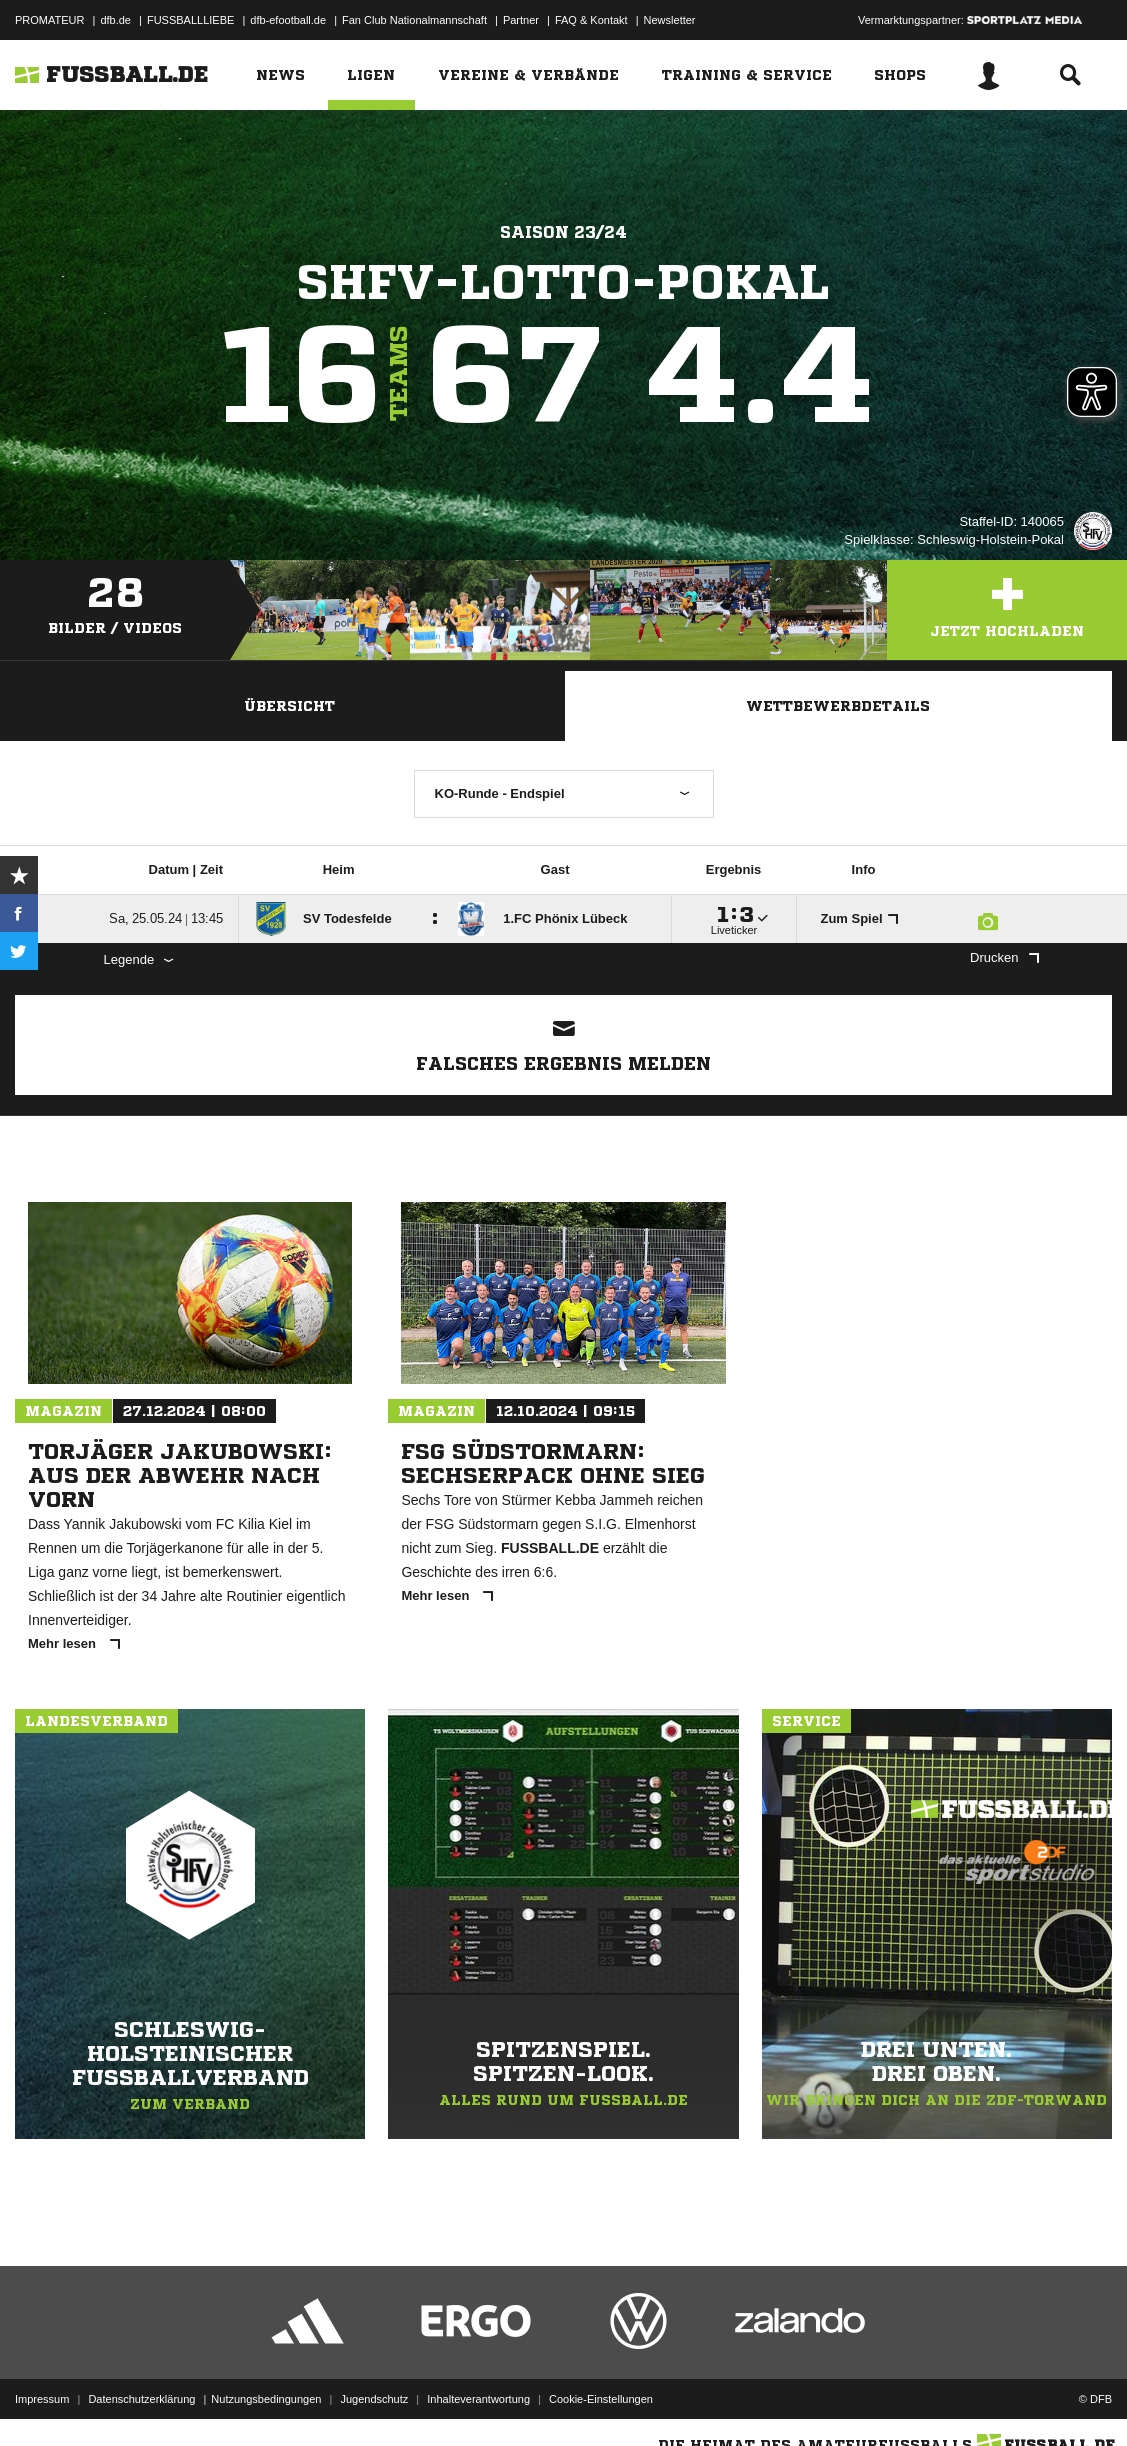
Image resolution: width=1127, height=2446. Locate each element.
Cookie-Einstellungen (601, 2399)
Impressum (42, 2399)
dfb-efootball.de (288, 20)
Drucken (1004, 957)
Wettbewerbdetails (838, 706)
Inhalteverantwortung (478, 2399)
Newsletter (670, 20)
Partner (521, 20)
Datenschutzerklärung (141, 2399)
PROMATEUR (49, 20)
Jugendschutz (374, 2399)
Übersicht (289, 706)
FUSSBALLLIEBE (190, 20)
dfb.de (115, 20)
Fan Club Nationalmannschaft (414, 20)
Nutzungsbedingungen (266, 2399)
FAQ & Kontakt (591, 20)
